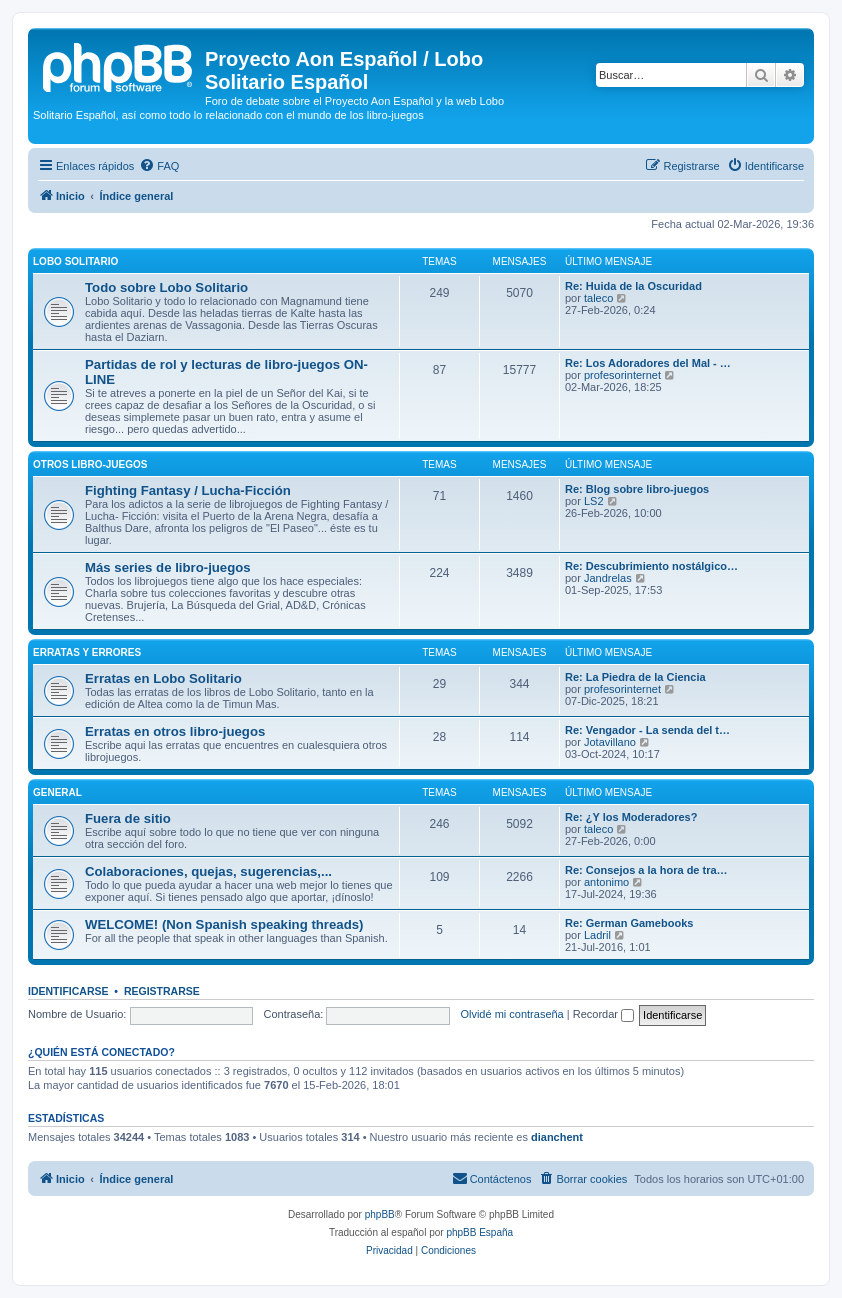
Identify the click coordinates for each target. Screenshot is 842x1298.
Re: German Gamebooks (629, 923)
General (57, 792)
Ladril (597, 935)
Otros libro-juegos (90, 464)
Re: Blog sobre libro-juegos (637, 489)
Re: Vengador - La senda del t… (647, 730)
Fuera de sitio (128, 818)
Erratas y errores (87, 652)
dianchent (557, 1137)
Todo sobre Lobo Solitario (166, 287)
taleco (598, 298)
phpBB (380, 1214)
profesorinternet (622, 375)
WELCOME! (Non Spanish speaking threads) (224, 924)
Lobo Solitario (75, 261)
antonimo (606, 882)
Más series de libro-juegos (168, 567)
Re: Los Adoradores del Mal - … (648, 363)
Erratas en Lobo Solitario (163, 678)
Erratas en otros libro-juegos (175, 731)
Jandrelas (608, 578)
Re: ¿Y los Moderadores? (631, 817)
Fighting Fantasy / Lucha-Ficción (188, 490)
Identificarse (68, 991)
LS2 (594, 501)
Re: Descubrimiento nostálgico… (651, 566)
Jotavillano (610, 742)
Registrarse (162, 991)
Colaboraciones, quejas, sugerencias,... (208, 871)
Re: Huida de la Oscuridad (633, 286)
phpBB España (479, 1232)
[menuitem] (159, 166)
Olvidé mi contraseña (511, 1014)
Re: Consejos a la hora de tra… (646, 870)
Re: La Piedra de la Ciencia (635, 677)
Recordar (603, 1014)
